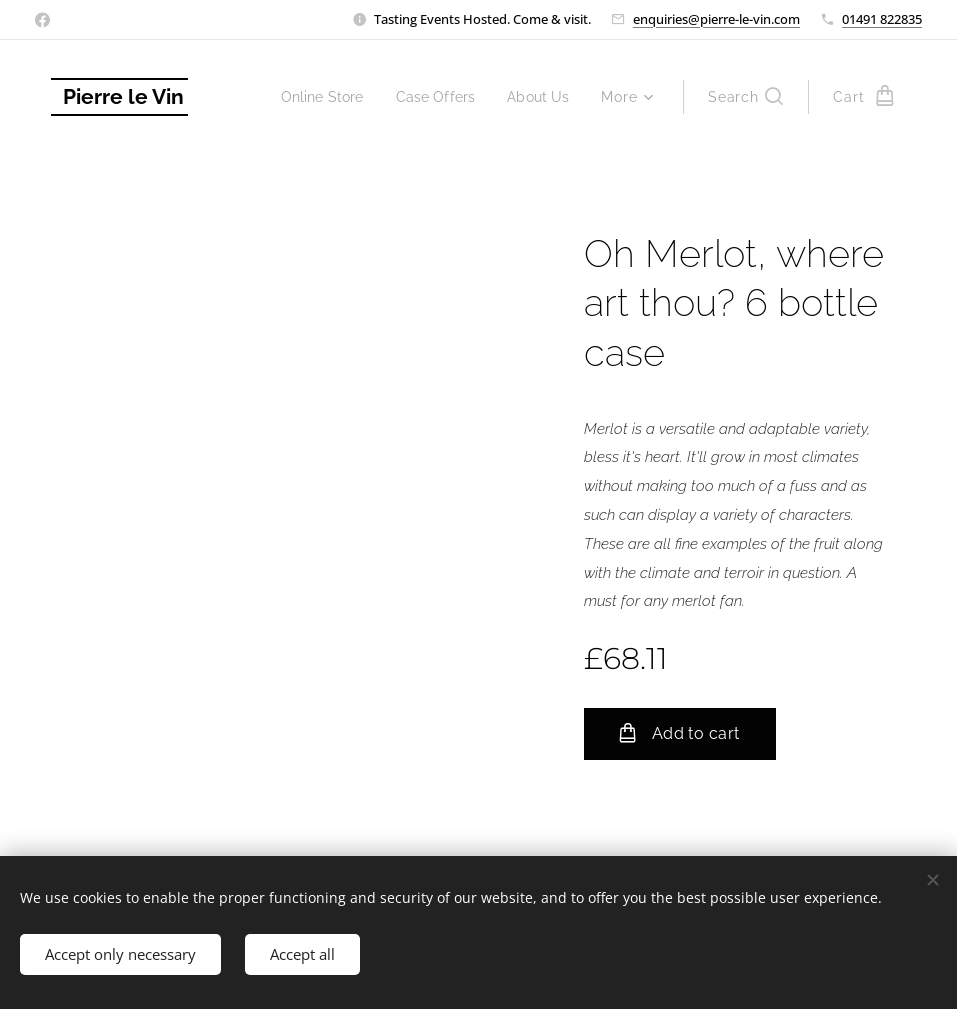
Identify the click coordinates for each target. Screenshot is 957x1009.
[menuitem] (314, 97)
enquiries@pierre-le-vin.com (716, 19)
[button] (745, 97)
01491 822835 (882, 19)
